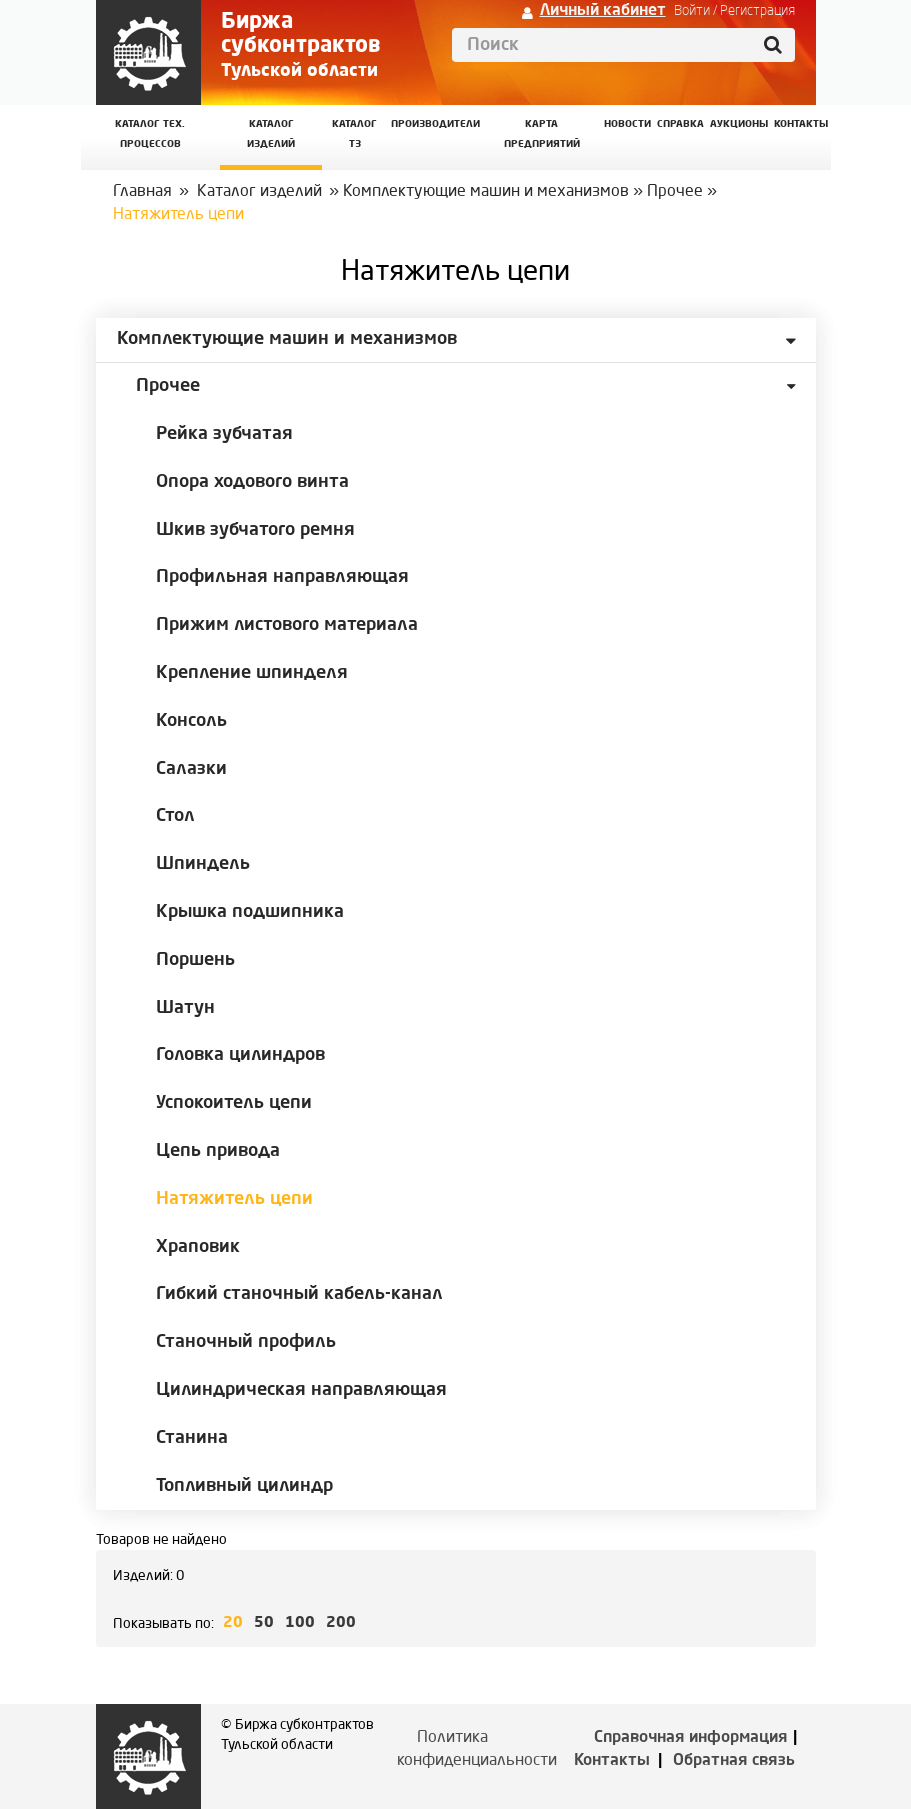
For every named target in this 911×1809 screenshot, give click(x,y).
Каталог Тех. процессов (150, 134)
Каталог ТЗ (354, 134)
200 (341, 1623)
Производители (435, 124)
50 (264, 1623)
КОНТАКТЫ (801, 124)
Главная (142, 192)
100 (300, 1623)
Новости (627, 124)
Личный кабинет (603, 11)
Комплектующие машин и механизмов (486, 192)
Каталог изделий (271, 134)
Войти (692, 11)
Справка (680, 124)
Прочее (675, 192)
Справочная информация (691, 1738)
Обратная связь (734, 1761)
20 (233, 1623)
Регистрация (757, 11)
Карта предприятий (542, 134)
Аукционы (739, 124)
